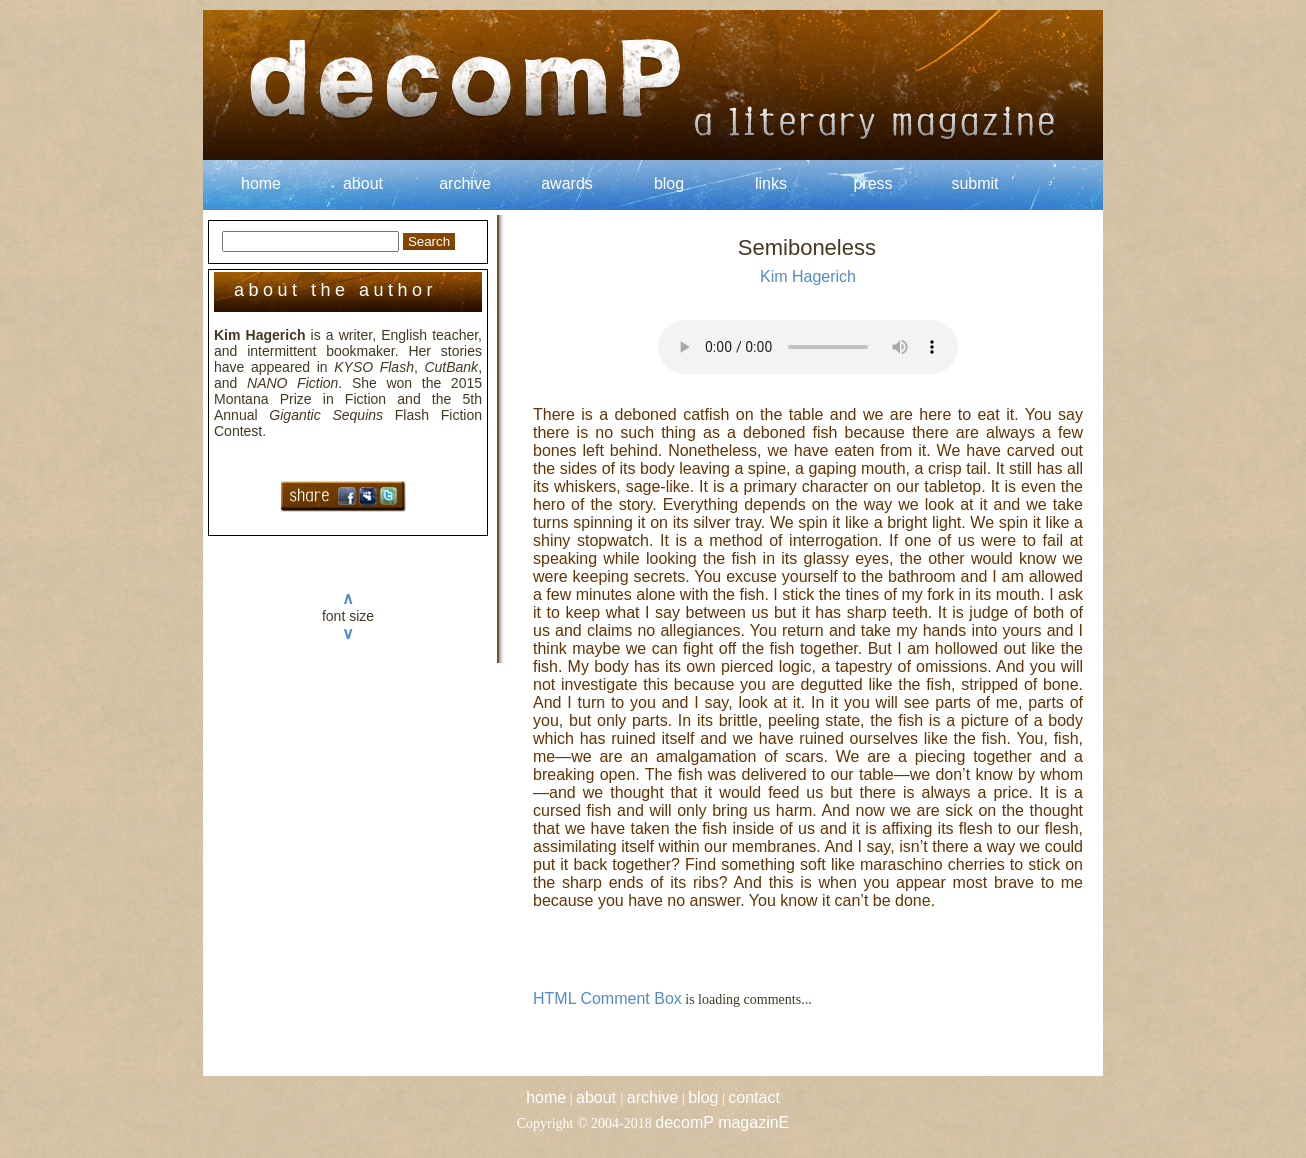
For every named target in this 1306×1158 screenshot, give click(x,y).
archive (465, 183)
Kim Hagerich (808, 276)
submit (974, 183)
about (363, 183)
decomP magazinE (722, 1122)
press (872, 183)
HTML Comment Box (607, 998)
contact (754, 1097)
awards (567, 183)
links (771, 183)
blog (669, 183)
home (261, 183)
